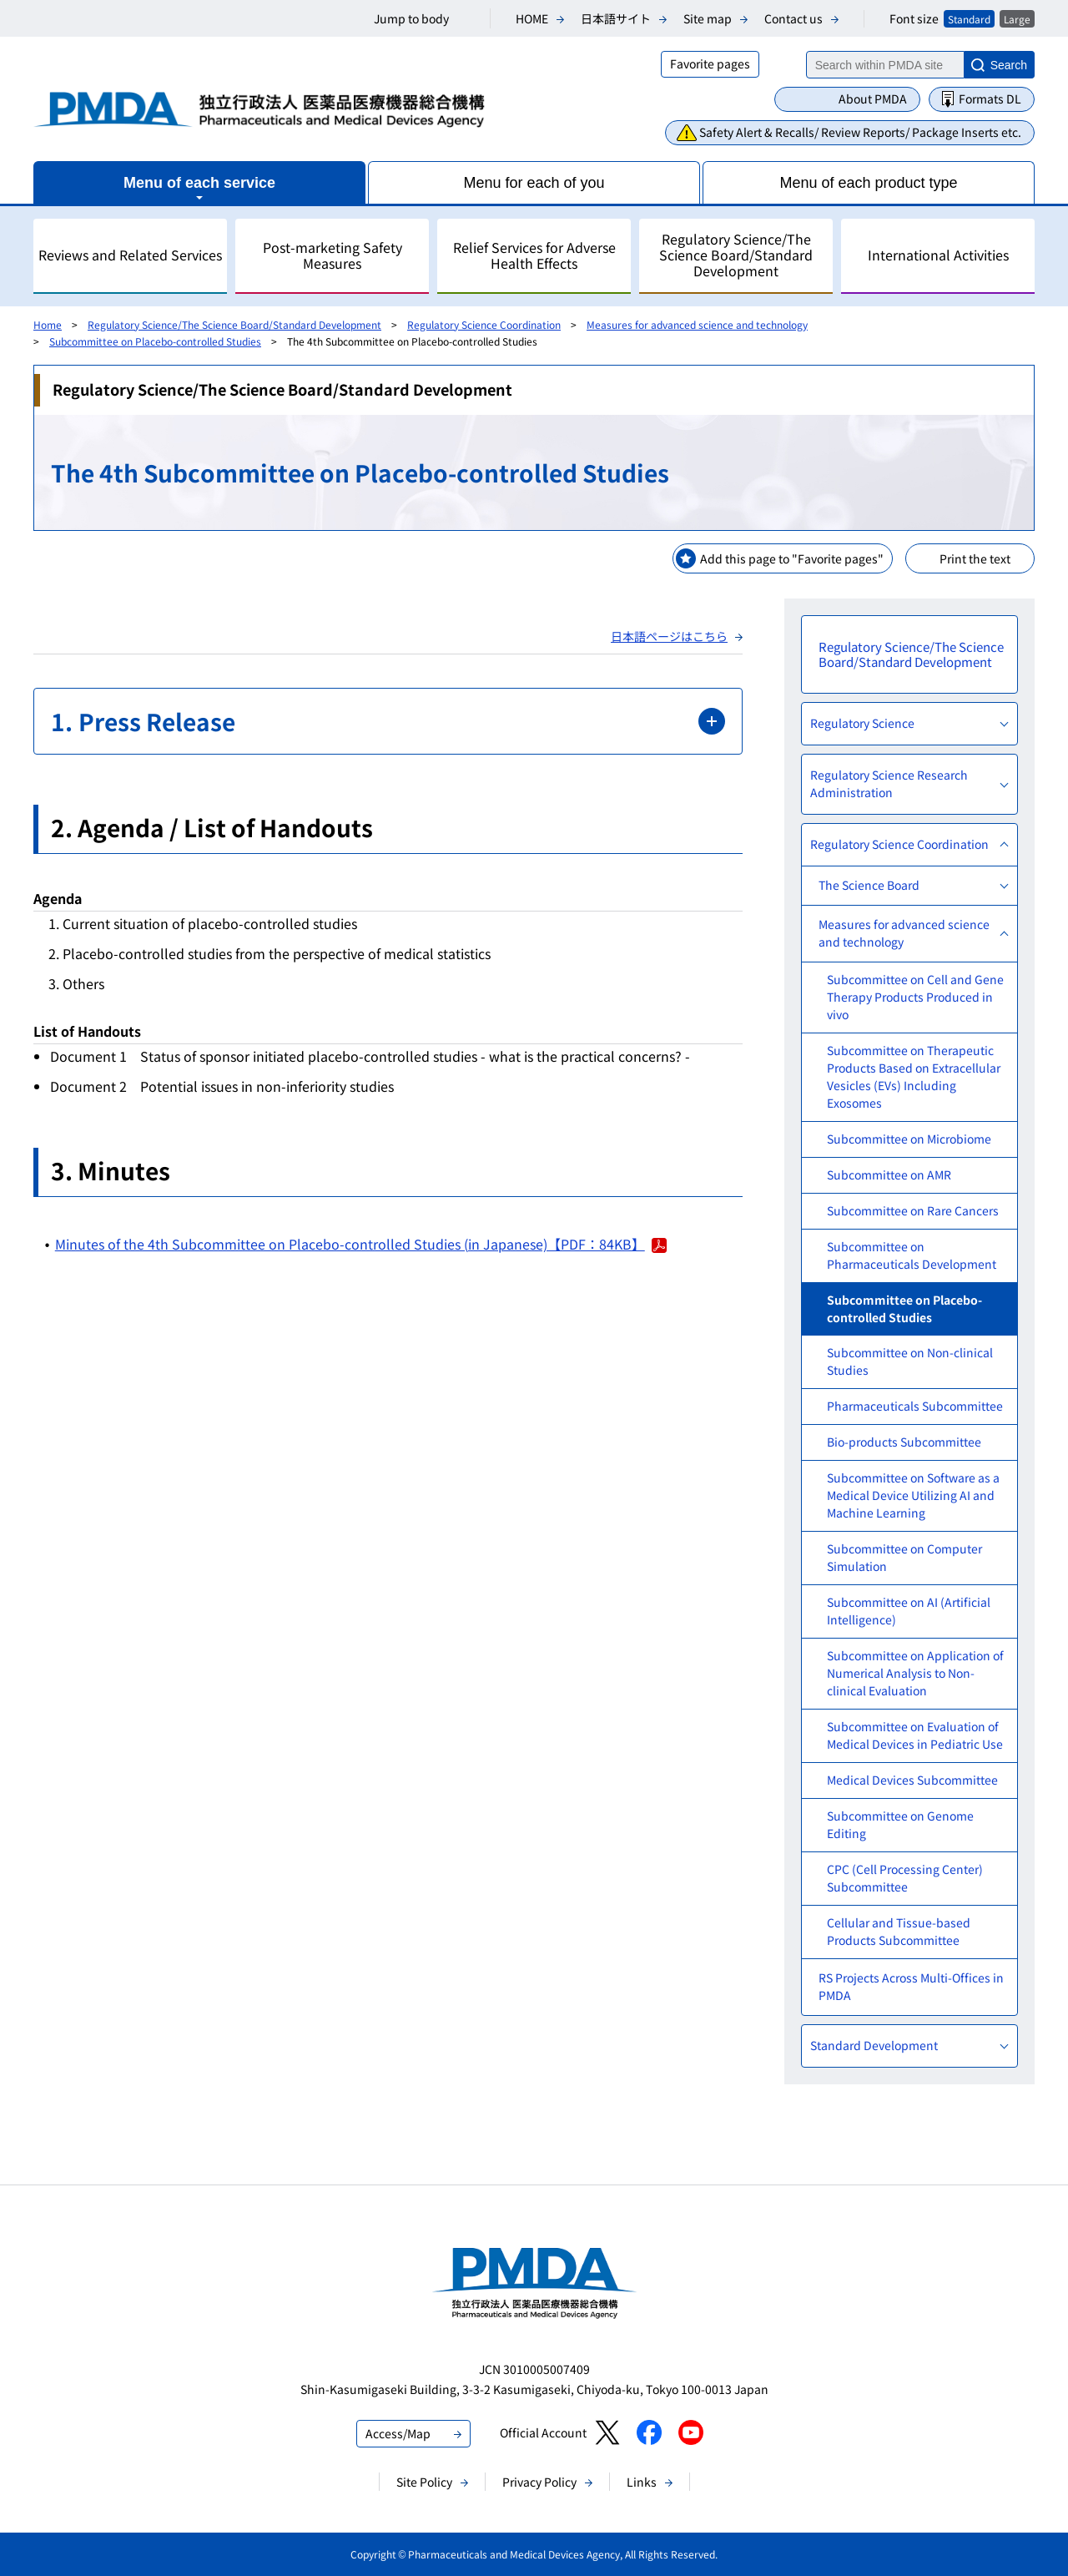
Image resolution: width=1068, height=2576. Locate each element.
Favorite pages (710, 63)
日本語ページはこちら (669, 636)
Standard (969, 19)
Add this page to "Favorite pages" (792, 558)
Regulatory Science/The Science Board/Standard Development (234, 324)
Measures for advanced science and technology (697, 324)
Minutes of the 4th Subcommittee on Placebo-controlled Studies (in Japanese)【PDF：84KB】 (361, 1244)
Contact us (793, 18)
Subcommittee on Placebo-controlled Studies (155, 341)
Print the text (975, 558)
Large (1017, 19)
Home (47, 324)
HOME (532, 18)
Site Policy (424, 2481)
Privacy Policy (539, 2481)
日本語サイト (616, 18)
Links (642, 2481)
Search (1008, 65)
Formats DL (990, 98)
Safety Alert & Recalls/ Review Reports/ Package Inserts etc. (860, 132)
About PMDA (873, 98)
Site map (707, 18)
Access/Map (398, 2433)
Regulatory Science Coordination (484, 324)
